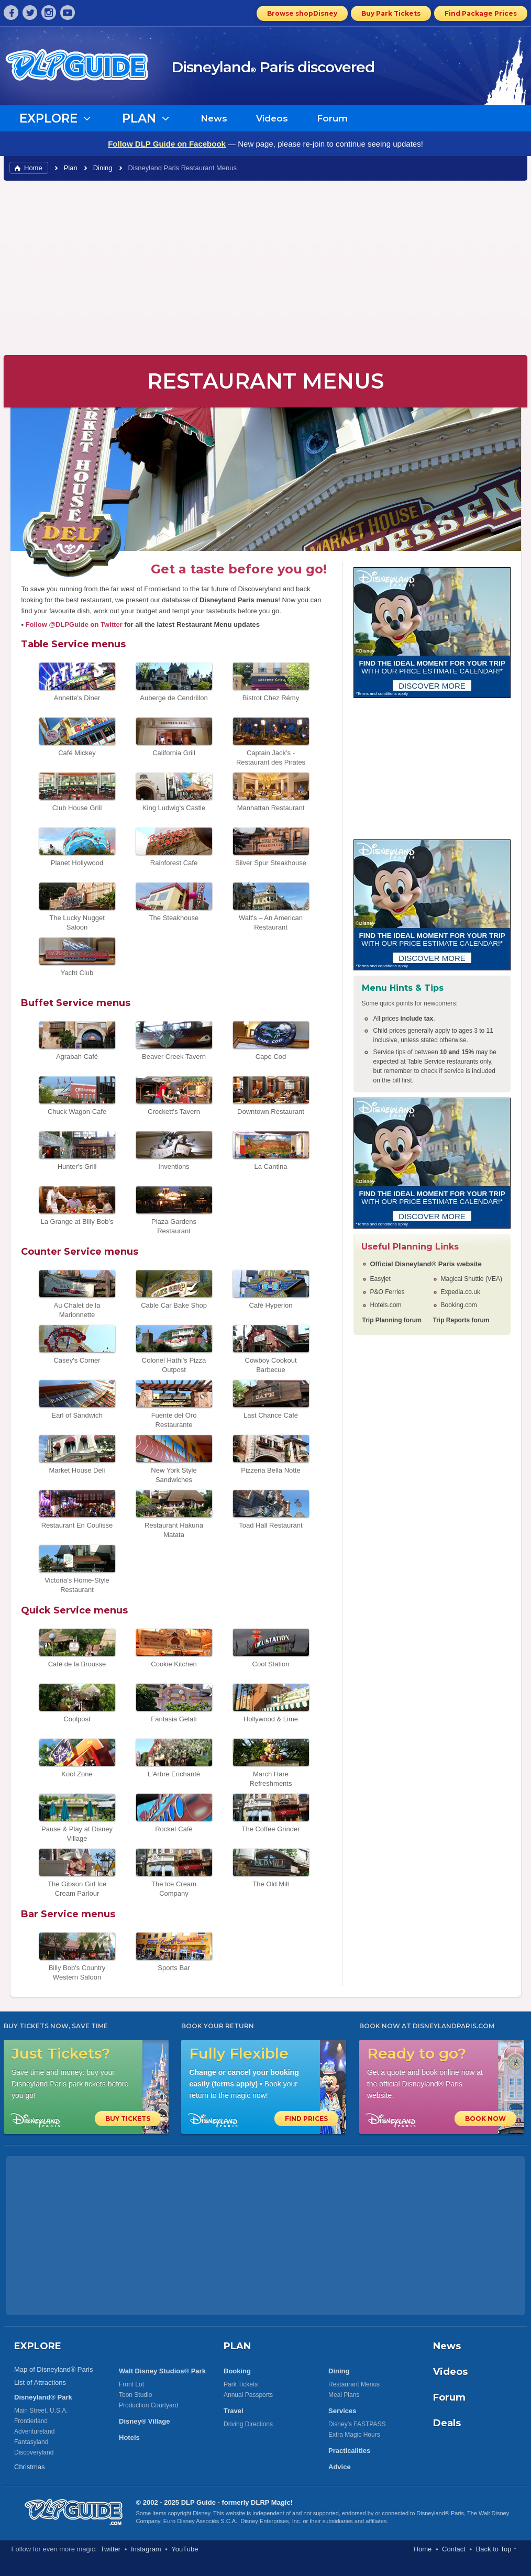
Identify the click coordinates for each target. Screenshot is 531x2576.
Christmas (29, 2467)
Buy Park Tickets (391, 13)
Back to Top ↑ (496, 2549)
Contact (454, 2549)
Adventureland (34, 2431)
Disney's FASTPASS (356, 2424)
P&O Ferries (387, 1292)
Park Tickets (241, 2384)
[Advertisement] (265, 267)
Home (33, 168)
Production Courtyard (148, 2405)
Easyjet (380, 1279)
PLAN (237, 2346)
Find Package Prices (481, 13)
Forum (332, 118)
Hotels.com (386, 1305)
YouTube (184, 2549)
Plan (71, 168)
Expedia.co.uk (460, 1292)
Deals (447, 2423)
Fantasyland (31, 2442)
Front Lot (131, 2384)
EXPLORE (37, 2346)
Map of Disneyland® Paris (53, 2369)
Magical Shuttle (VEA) (471, 1279)
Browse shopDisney (302, 13)
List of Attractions (40, 2382)
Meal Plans (343, 2394)
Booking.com (459, 1305)
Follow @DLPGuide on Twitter (74, 624)
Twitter (110, 2549)
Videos (272, 118)
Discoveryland (33, 2452)
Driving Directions (248, 2424)
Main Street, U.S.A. (41, 2410)
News (214, 118)
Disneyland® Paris (440, 2513)
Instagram (146, 2549)
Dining (103, 168)
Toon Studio (135, 2394)
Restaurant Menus (354, 2384)
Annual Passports (248, 2394)
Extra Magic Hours (354, 2434)
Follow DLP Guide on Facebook (167, 143)
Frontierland (31, 2421)
